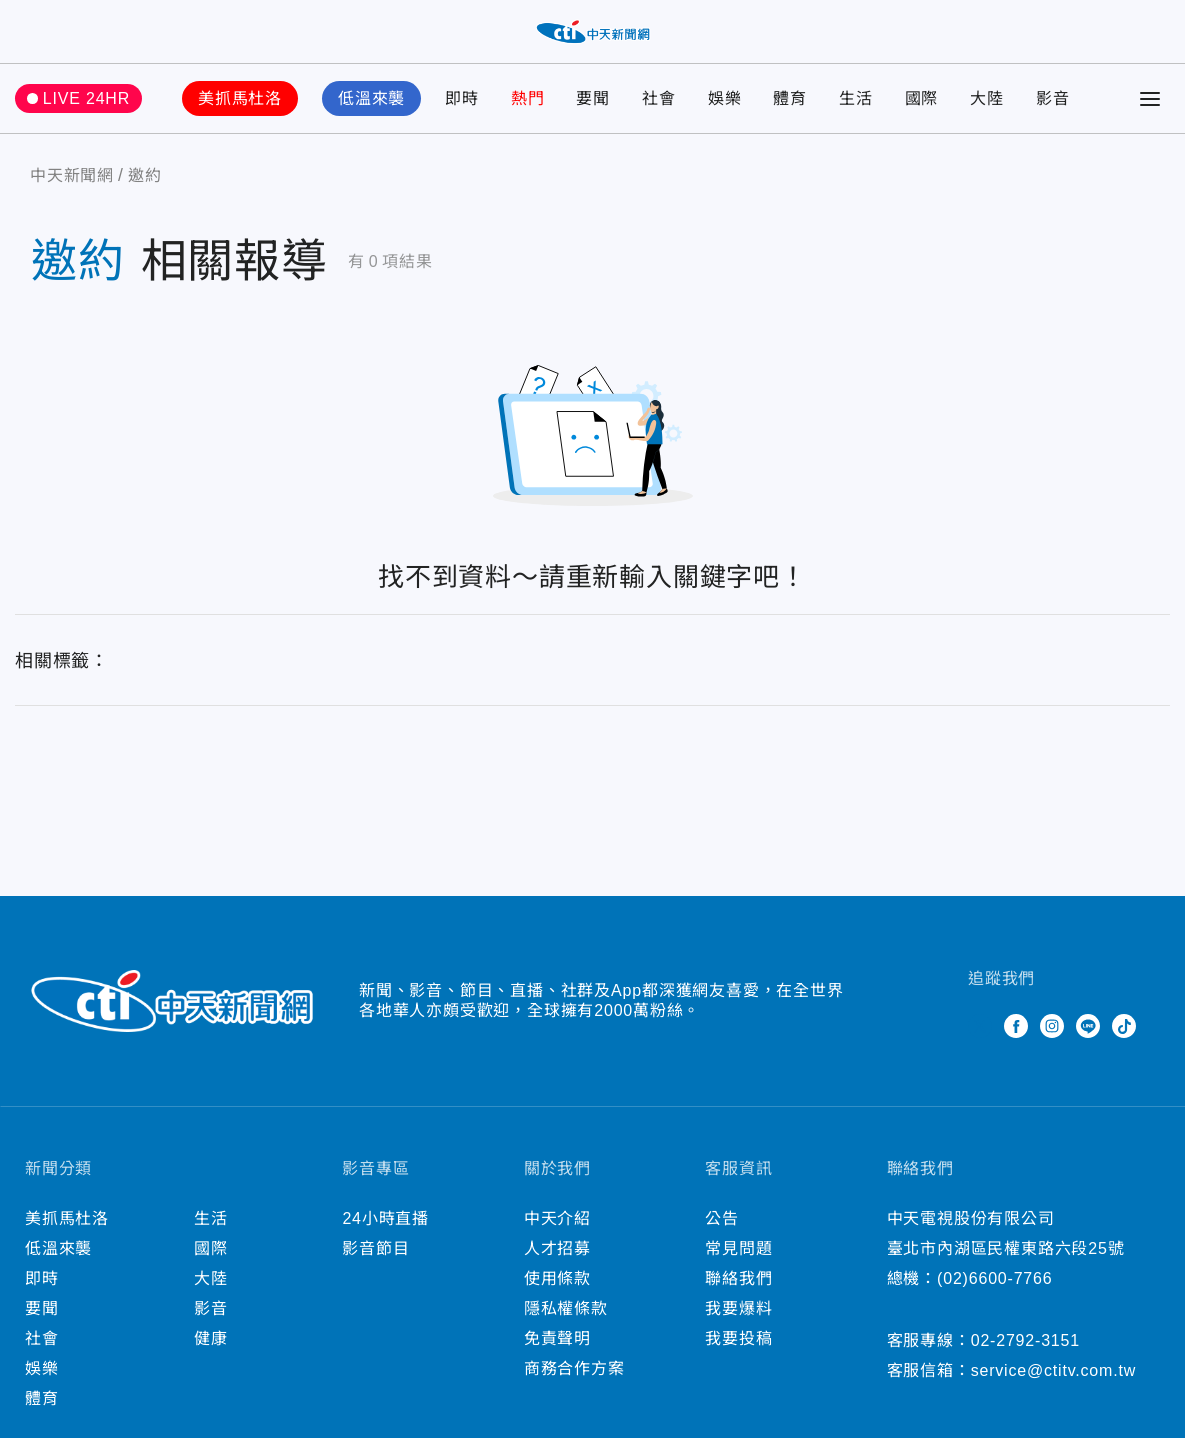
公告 (722, 1218)
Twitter (980, 1026)
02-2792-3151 (1025, 1340)
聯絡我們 (738, 1278)
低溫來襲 (371, 98)
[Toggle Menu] (1150, 99)
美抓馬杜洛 (240, 98)
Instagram (1052, 1026)
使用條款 (557, 1278)
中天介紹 (557, 1218)
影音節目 (375, 1248)
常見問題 (738, 1248)
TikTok (1124, 1026)
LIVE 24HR (86, 98)
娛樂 (725, 98)
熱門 (528, 98)
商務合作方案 (574, 1368)
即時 (462, 98)
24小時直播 (385, 1218)
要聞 (593, 98)
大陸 (987, 98)
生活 (856, 98)
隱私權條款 (566, 1308)
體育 (790, 98)
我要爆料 (738, 1308)
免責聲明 (557, 1338)
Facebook (1016, 1026)
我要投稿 (738, 1338)
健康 (211, 1338)
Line (1088, 1026)
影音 (1053, 98)
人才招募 (557, 1248)
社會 (659, 98)
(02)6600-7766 (994, 1278)
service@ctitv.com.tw (1053, 1370)
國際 (922, 98)
